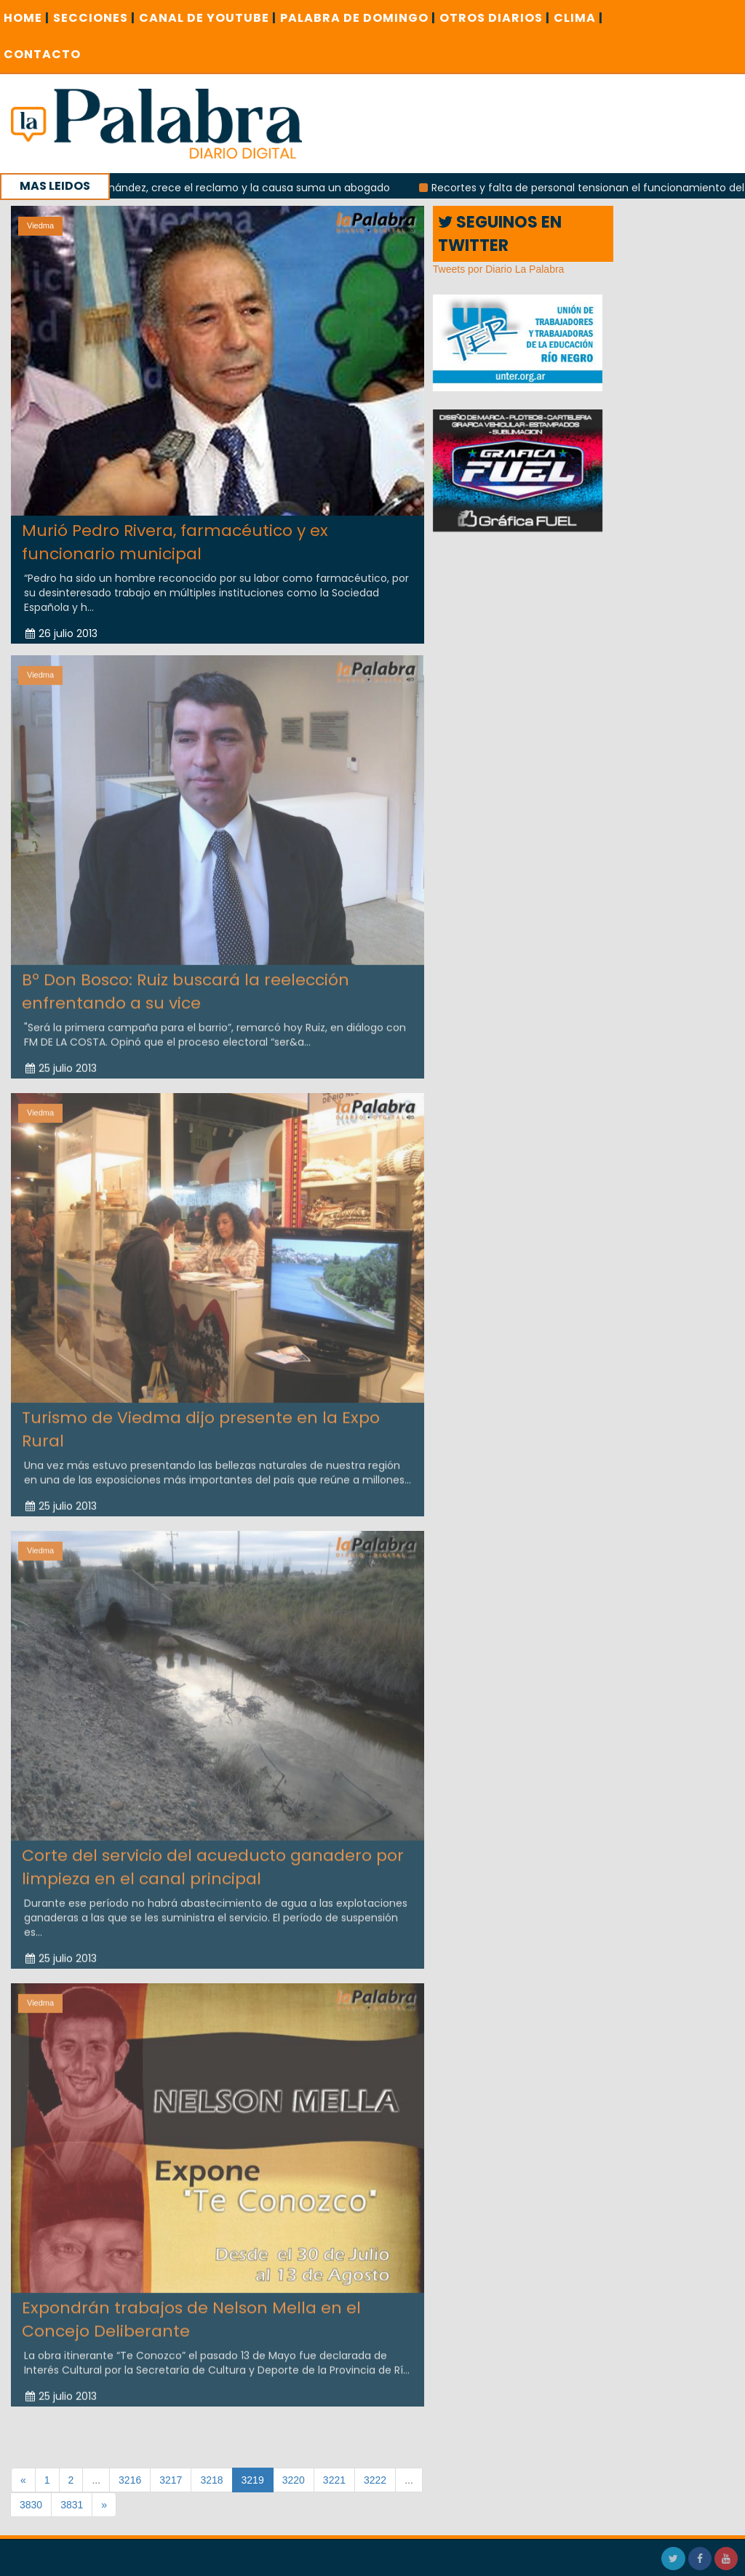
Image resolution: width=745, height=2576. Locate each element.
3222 (375, 2480)
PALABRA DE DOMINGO (358, 17)
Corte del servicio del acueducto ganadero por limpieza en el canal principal (213, 1858)
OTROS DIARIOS (494, 17)
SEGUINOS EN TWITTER (500, 233)
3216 (130, 2480)
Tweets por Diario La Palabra (499, 269)
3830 (31, 2505)
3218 (211, 2480)
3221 (334, 2480)
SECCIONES (94, 17)
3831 (71, 2505)
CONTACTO (42, 54)
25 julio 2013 (61, 1060)
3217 (170, 2480)
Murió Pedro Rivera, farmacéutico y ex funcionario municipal (175, 541)
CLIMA (578, 17)
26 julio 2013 (61, 633)
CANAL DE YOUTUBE (207, 17)
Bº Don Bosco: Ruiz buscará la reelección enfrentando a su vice (185, 983)
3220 (293, 2480)
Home (26, 17)
